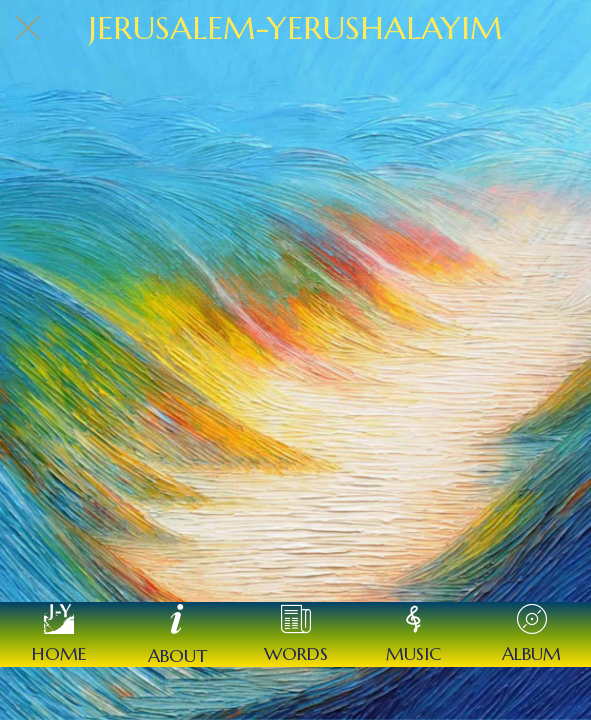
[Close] (28, 28)
